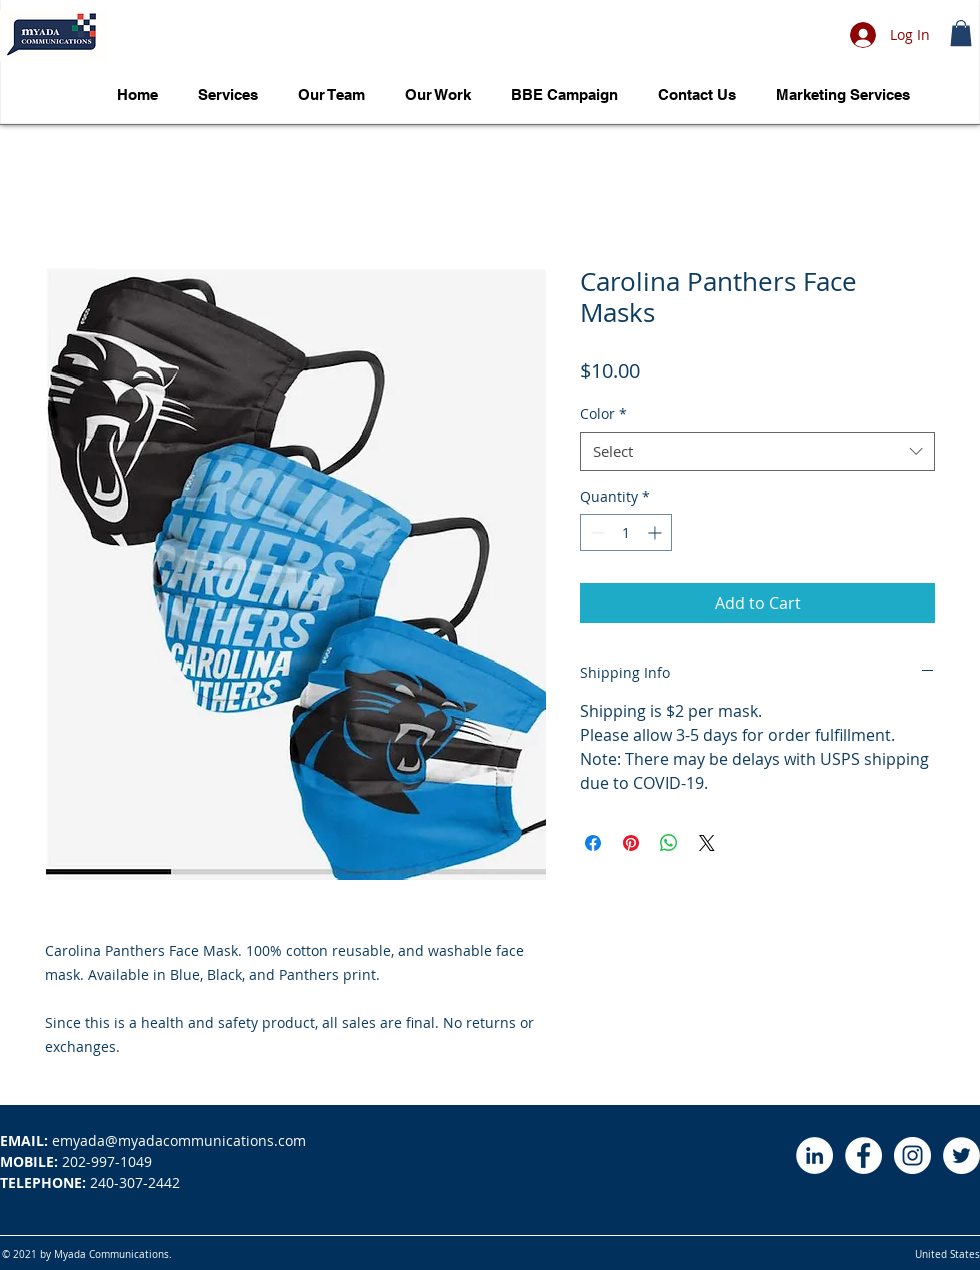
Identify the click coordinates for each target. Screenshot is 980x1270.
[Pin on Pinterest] (631, 843)
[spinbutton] (626, 532)
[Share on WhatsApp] (669, 843)
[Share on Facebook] (593, 843)
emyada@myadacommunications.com (153, 1140)
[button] (961, 33)
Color (603, 413)
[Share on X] (707, 843)
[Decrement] (595, 532)
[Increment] (656, 532)
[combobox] (757, 451)
